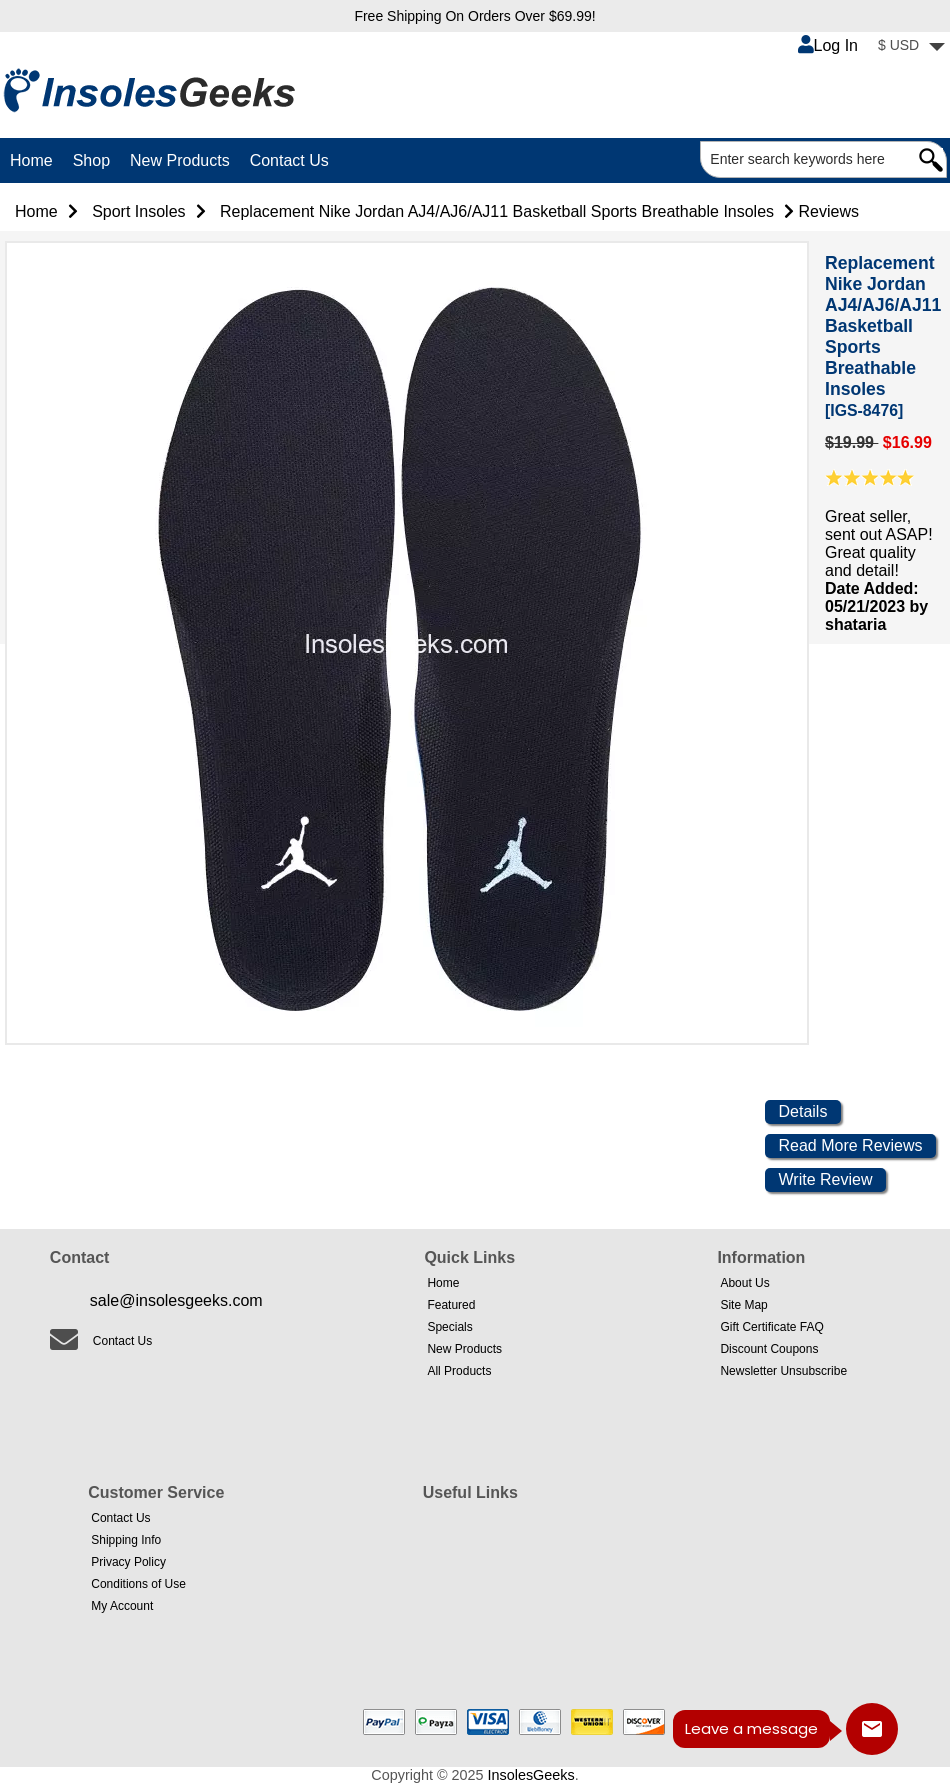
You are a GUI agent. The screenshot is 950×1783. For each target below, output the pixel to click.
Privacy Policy (128, 1562)
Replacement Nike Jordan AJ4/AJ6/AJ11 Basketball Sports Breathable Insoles (497, 211)
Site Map (743, 1305)
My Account (122, 1606)
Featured (451, 1305)
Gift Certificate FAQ (771, 1327)
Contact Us (289, 160)
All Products (459, 1371)
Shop (91, 160)
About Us (744, 1283)
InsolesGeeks (531, 1775)
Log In (828, 45)
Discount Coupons (769, 1349)
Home (31, 160)
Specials (449, 1327)
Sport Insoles (138, 211)
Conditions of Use (138, 1584)
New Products (180, 160)
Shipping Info (126, 1540)
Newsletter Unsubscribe (783, 1371)
